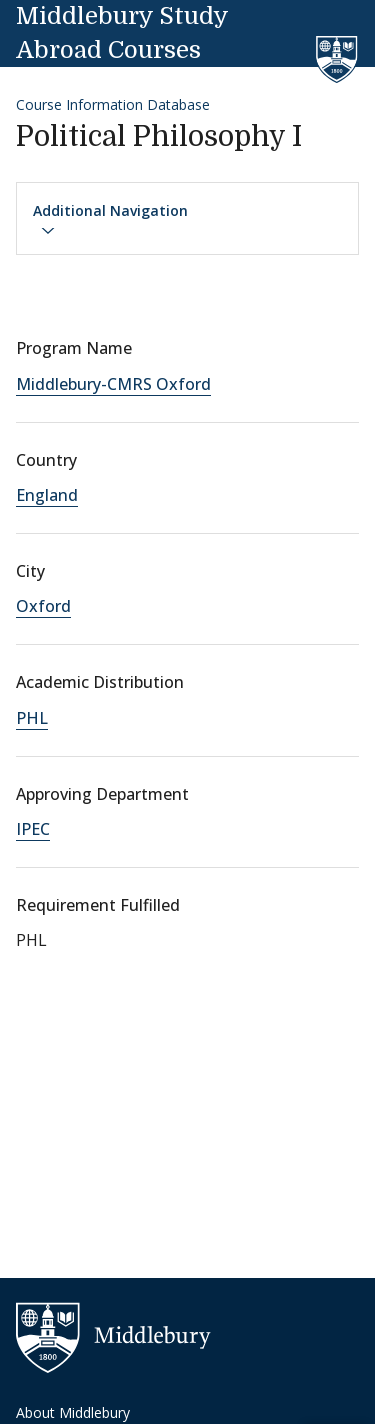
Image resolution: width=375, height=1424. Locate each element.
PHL (32, 718)
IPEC (33, 829)
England (47, 495)
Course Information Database (113, 104)
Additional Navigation (110, 220)
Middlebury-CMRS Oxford (113, 384)
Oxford (43, 606)
